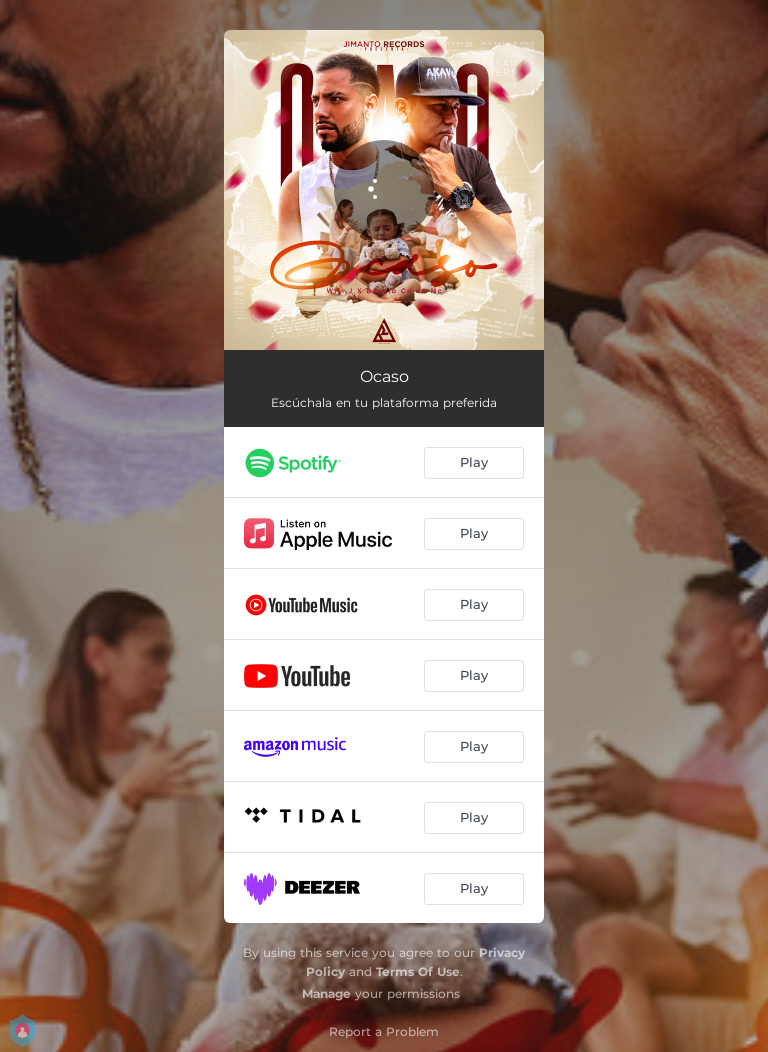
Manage (326, 993)
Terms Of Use (418, 971)
